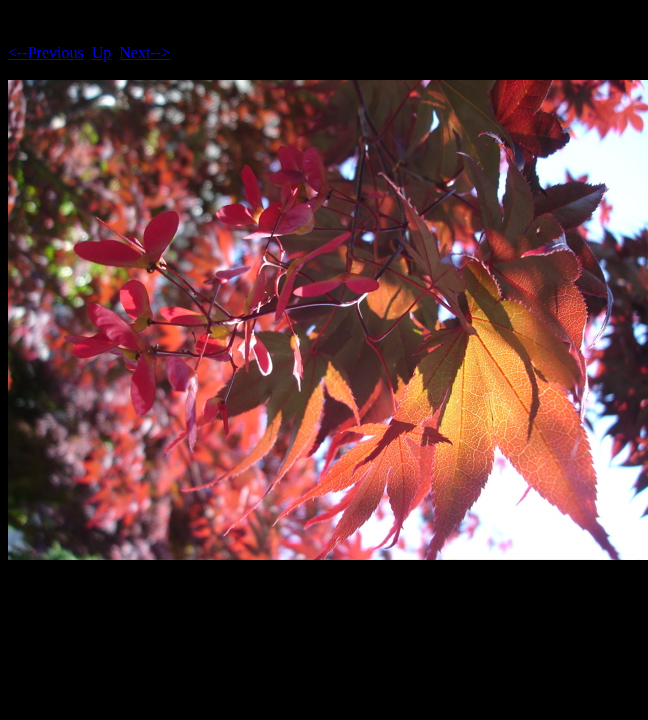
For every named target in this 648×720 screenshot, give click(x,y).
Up (102, 52)
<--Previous (46, 52)
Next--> (144, 52)
